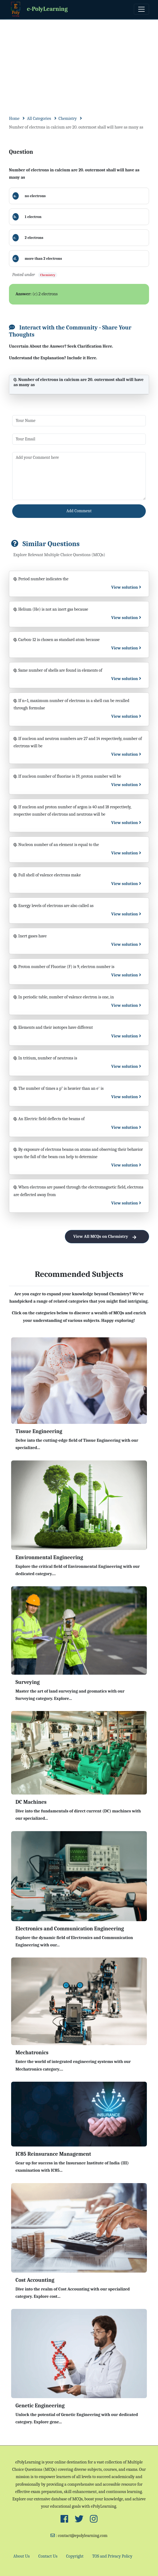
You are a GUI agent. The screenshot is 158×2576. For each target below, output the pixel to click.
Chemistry (68, 118)
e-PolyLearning (38, 9)
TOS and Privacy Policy (112, 2556)
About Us (21, 2556)
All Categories (39, 118)
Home (14, 118)
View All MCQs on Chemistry (107, 1236)
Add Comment (79, 510)
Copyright (75, 2556)
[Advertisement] (79, 60)
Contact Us (47, 2556)
